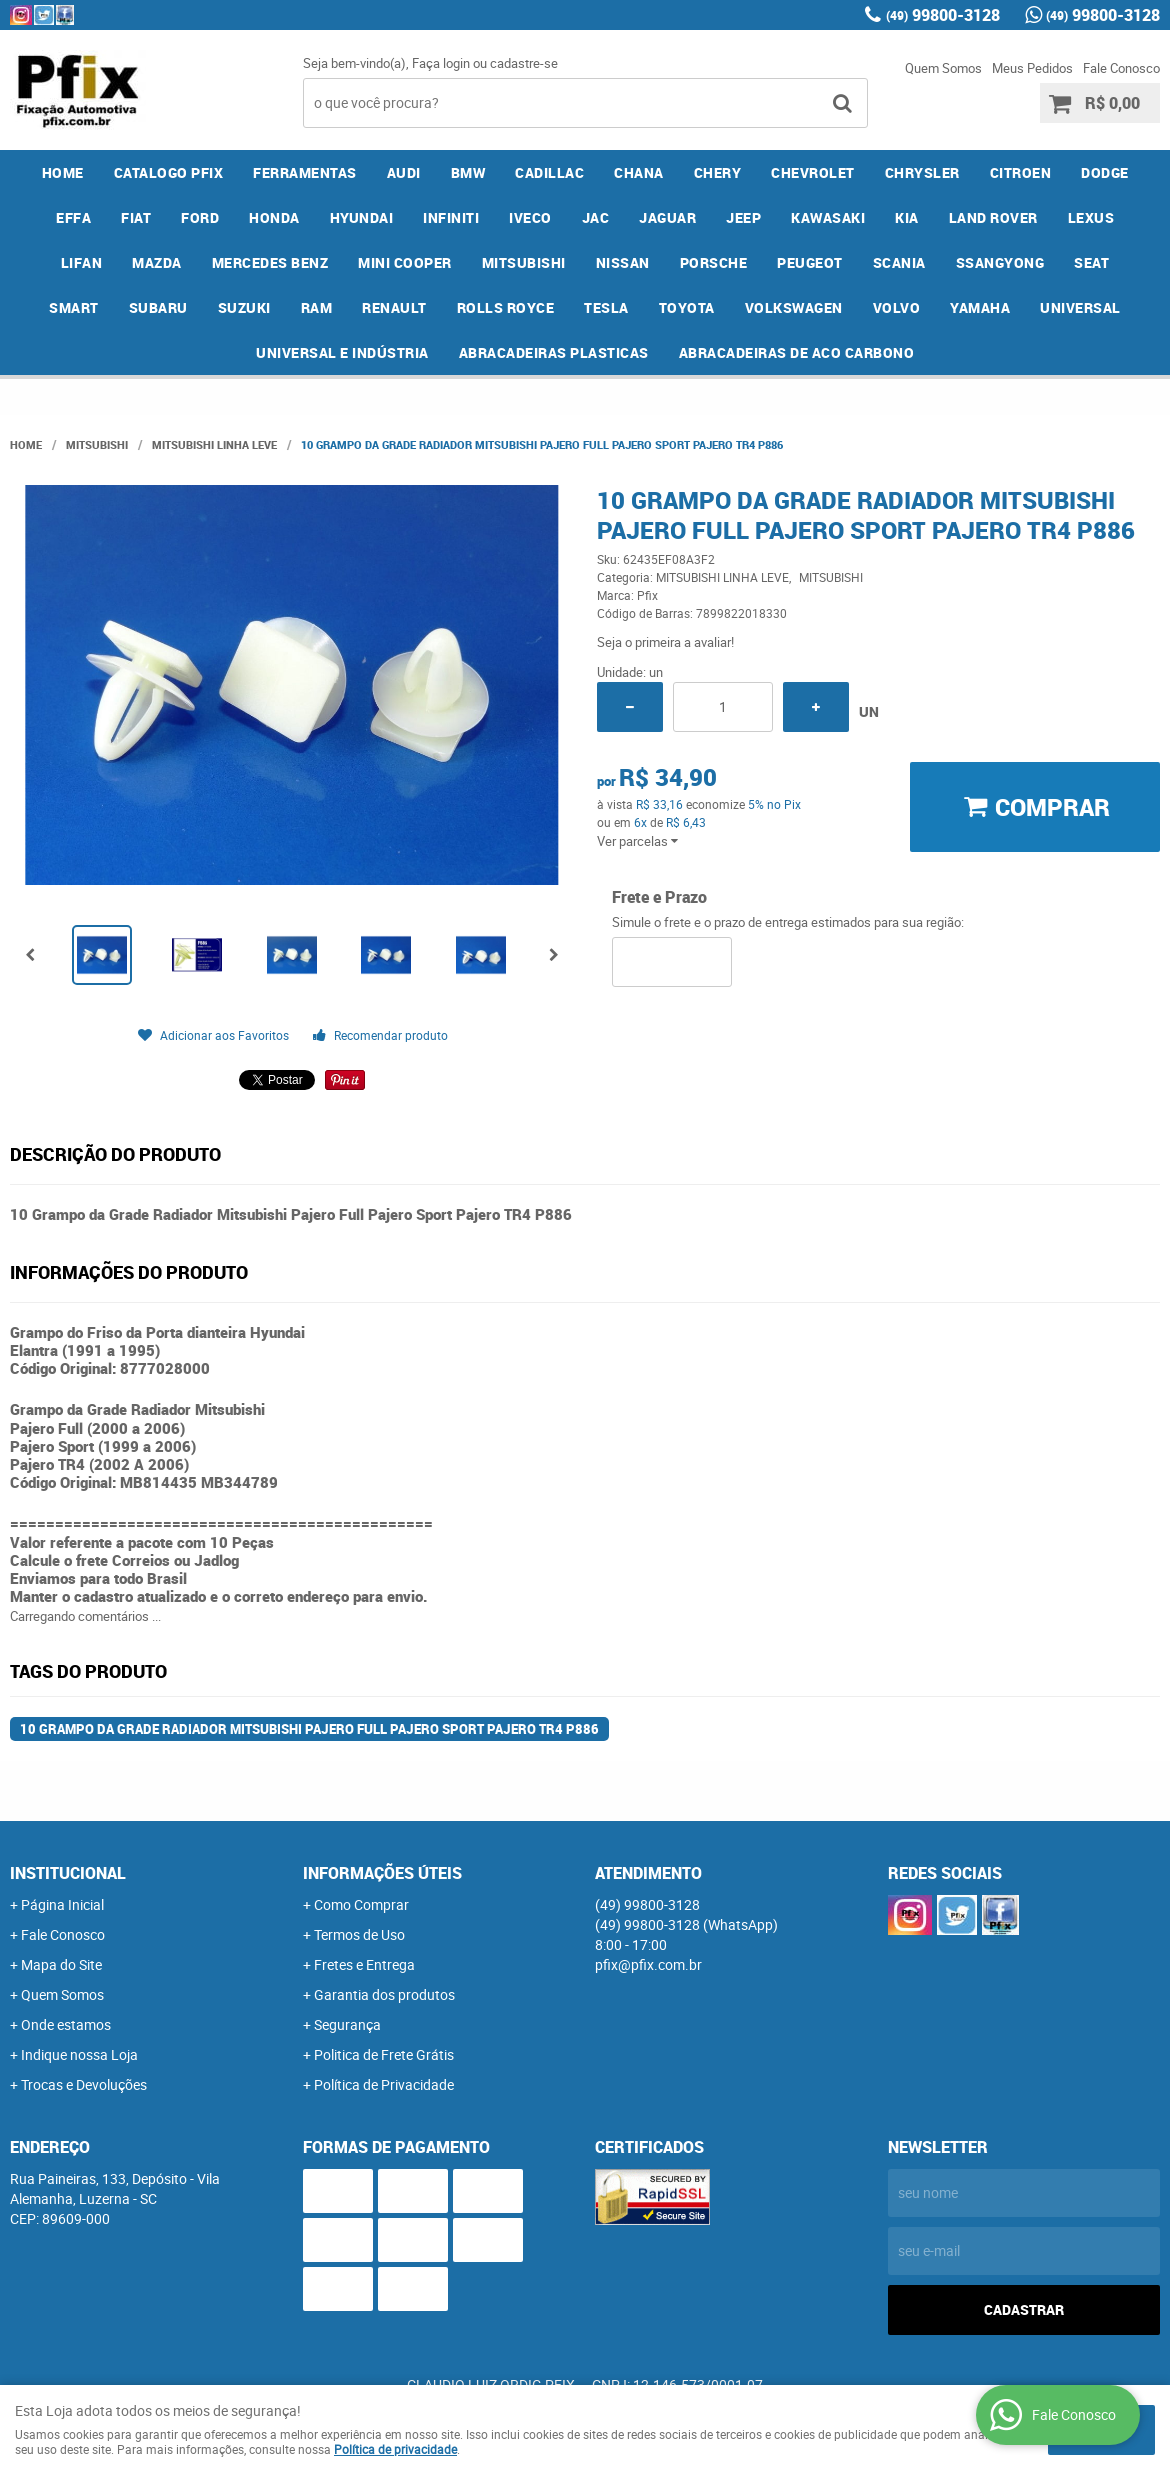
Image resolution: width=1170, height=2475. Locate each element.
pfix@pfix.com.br (648, 1964)
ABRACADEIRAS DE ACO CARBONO (797, 352)
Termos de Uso (359, 1934)
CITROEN (1021, 172)
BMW (468, 172)
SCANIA (899, 262)
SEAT (1091, 262)
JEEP (743, 217)
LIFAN (82, 262)
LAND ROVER (993, 217)
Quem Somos (943, 68)
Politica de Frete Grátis (384, 2054)
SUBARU (158, 307)
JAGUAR (667, 217)
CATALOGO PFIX (169, 172)
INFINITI (451, 217)
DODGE (1105, 172)
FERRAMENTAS (305, 172)
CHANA (639, 172)
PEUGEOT (810, 262)
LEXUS (1091, 217)
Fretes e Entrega (364, 1964)
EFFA (73, 217)
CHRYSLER (922, 172)
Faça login (441, 63)
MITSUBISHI (524, 262)
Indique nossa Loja (79, 2054)
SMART (74, 307)
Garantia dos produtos (384, 1994)
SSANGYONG (1000, 262)
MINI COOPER (405, 262)
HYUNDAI (362, 217)
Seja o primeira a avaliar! (665, 642)
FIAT (136, 217)
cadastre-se (524, 63)
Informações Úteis (382, 1873)
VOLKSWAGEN (794, 307)
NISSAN (623, 262)
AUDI (404, 172)
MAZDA (157, 262)
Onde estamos (66, 2024)
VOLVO (897, 307)
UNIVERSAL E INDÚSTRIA (342, 352)
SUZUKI (244, 307)
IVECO (530, 217)
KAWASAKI (828, 217)
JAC (596, 217)
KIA (907, 217)
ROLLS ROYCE (506, 307)
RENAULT (394, 307)
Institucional (68, 1873)
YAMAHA (980, 307)
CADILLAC (549, 172)
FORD (200, 217)
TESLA (606, 307)
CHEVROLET (813, 172)
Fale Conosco (1121, 68)
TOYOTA (687, 307)
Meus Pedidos (1032, 68)
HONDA (274, 217)
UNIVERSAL (1080, 307)
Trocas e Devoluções (84, 2084)
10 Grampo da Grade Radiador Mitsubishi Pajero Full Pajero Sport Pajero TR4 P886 (309, 1729)
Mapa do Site (61, 1964)
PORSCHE (714, 262)
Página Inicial (62, 1904)
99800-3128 (943, 15)
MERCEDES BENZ (270, 262)
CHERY (718, 172)
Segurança (347, 2024)
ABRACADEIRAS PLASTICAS (554, 352)
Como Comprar (361, 1904)
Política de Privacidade (384, 2084)
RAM (317, 307)
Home (63, 172)
